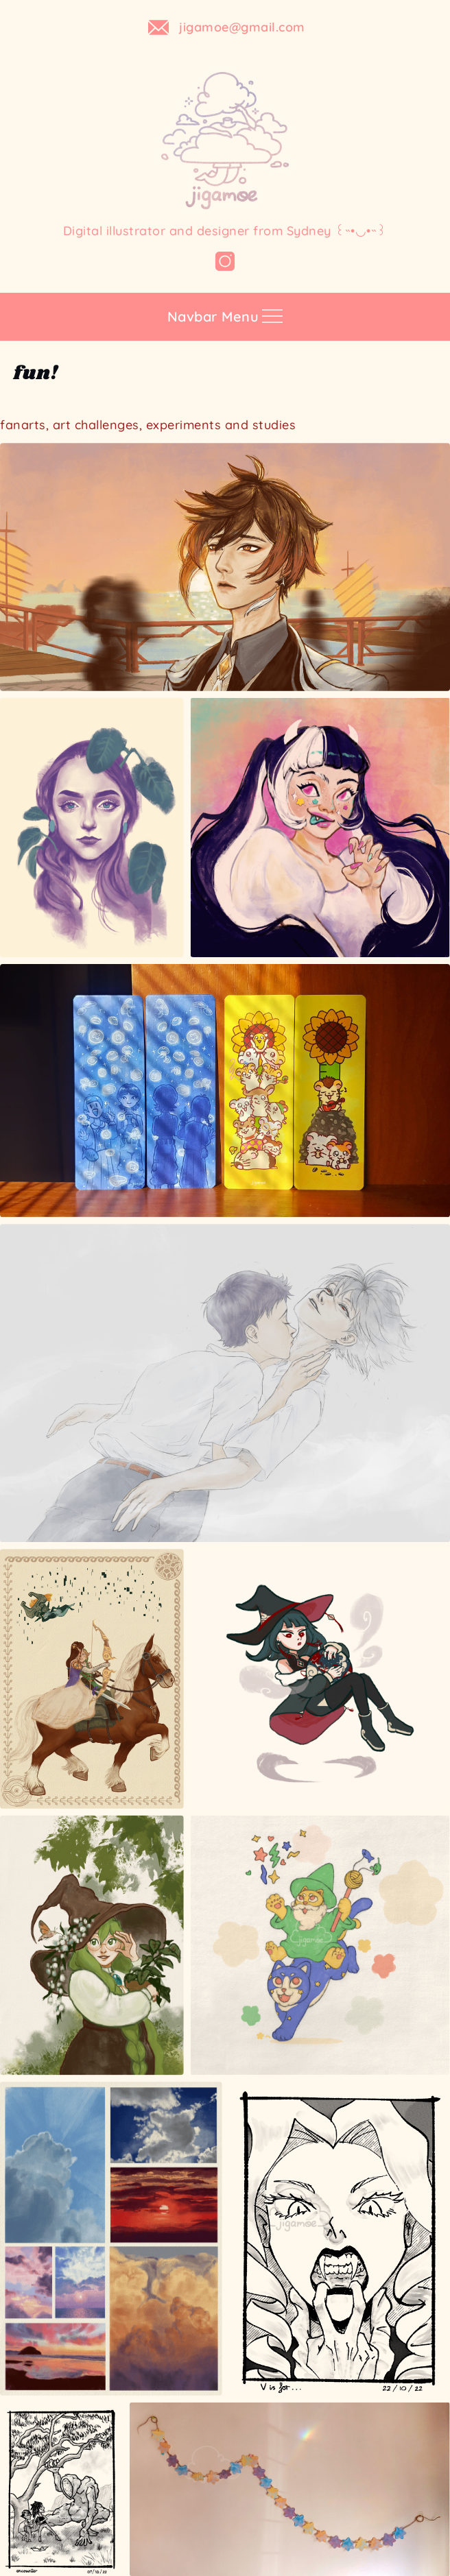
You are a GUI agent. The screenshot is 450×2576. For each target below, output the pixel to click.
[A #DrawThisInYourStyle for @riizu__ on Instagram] (320, 1678)
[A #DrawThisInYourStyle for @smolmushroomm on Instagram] (92, 1945)
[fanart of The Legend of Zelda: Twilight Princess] (92, 1678)
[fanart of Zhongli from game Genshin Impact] (225, 566)
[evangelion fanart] (225, 1383)
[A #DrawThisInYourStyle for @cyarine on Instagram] (320, 827)
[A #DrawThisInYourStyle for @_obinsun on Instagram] (320, 1945)
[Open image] (92, 827)
